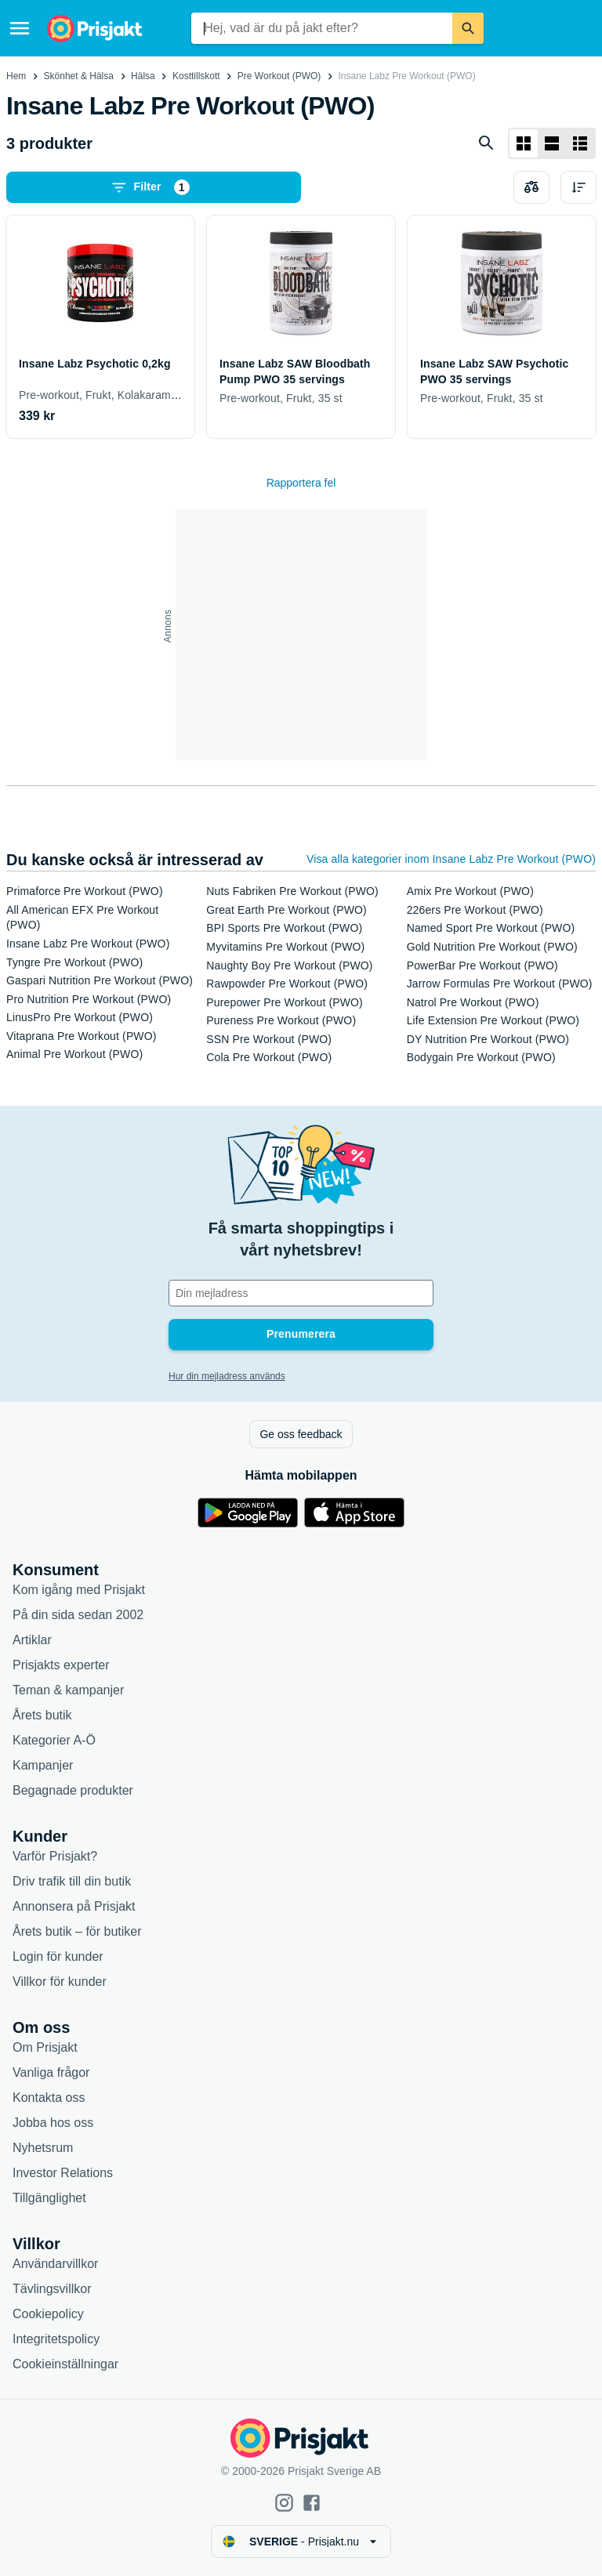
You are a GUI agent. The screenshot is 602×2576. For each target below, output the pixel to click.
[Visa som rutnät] (524, 143)
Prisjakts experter (61, 1665)
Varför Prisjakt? (55, 1856)
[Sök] (468, 28)
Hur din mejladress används (227, 1376)
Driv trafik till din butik (72, 1881)
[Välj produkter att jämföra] (531, 187)
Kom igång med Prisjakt (79, 1589)
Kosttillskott (196, 76)
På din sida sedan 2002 (78, 1614)
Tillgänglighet (49, 2198)
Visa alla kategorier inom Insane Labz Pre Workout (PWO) (451, 859)
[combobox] (321, 28)
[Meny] (19, 28)
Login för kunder (58, 1956)
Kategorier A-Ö (54, 1740)
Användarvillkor (55, 2263)
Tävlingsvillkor (52, 2288)
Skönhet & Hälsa (79, 76)
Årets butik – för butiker (77, 1931)
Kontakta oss (49, 2097)
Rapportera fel (301, 482)
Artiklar (32, 1640)
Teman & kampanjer (68, 1690)
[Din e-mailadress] (301, 1293)
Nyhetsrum (43, 2147)
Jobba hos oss (53, 2122)
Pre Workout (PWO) (279, 76)
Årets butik (42, 1715)
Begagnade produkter (73, 1790)
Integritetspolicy (56, 2339)
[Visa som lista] (552, 143)
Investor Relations (63, 2172)
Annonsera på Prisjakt (74, 1906)
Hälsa (143, 76)
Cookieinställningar (65, 2364)
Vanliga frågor (51, 2072)
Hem (16, 76)
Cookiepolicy (48, 2314)
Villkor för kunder (60, 1981)
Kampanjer (43, 1765)
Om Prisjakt (45, 2047)
